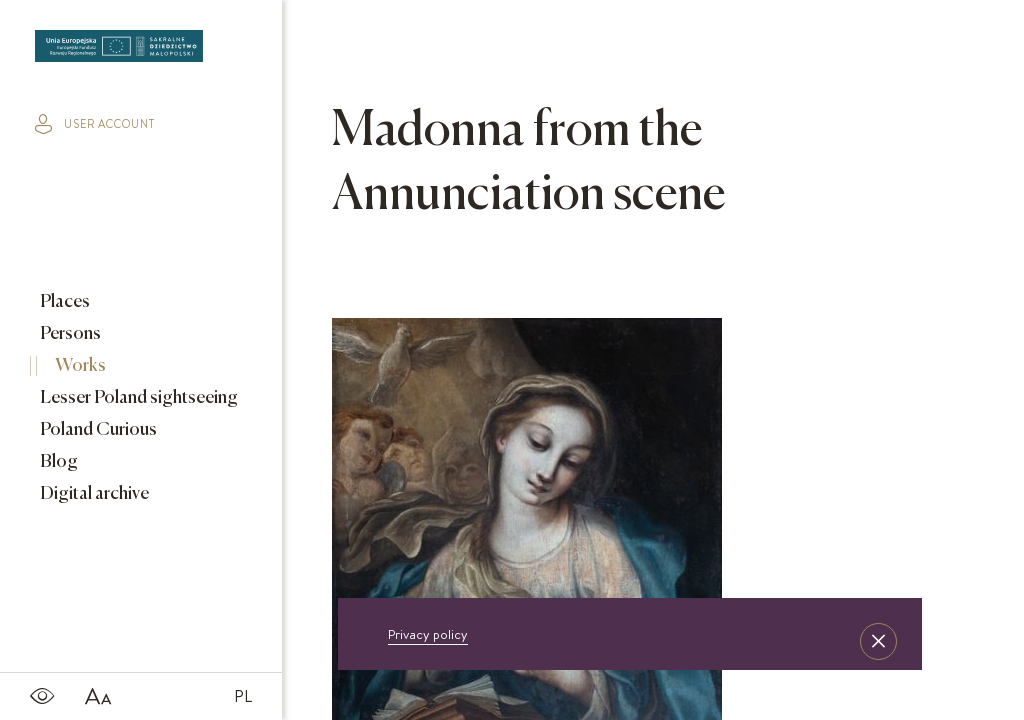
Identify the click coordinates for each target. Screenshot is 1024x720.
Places (63, 302)
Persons (69, 334)
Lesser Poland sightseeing (137, 398)
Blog (57, 462)
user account (95, 124)
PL (243, 696)
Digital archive (93, 494)
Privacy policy (428, 634)
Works (79, 366)
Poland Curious (97, 430)
